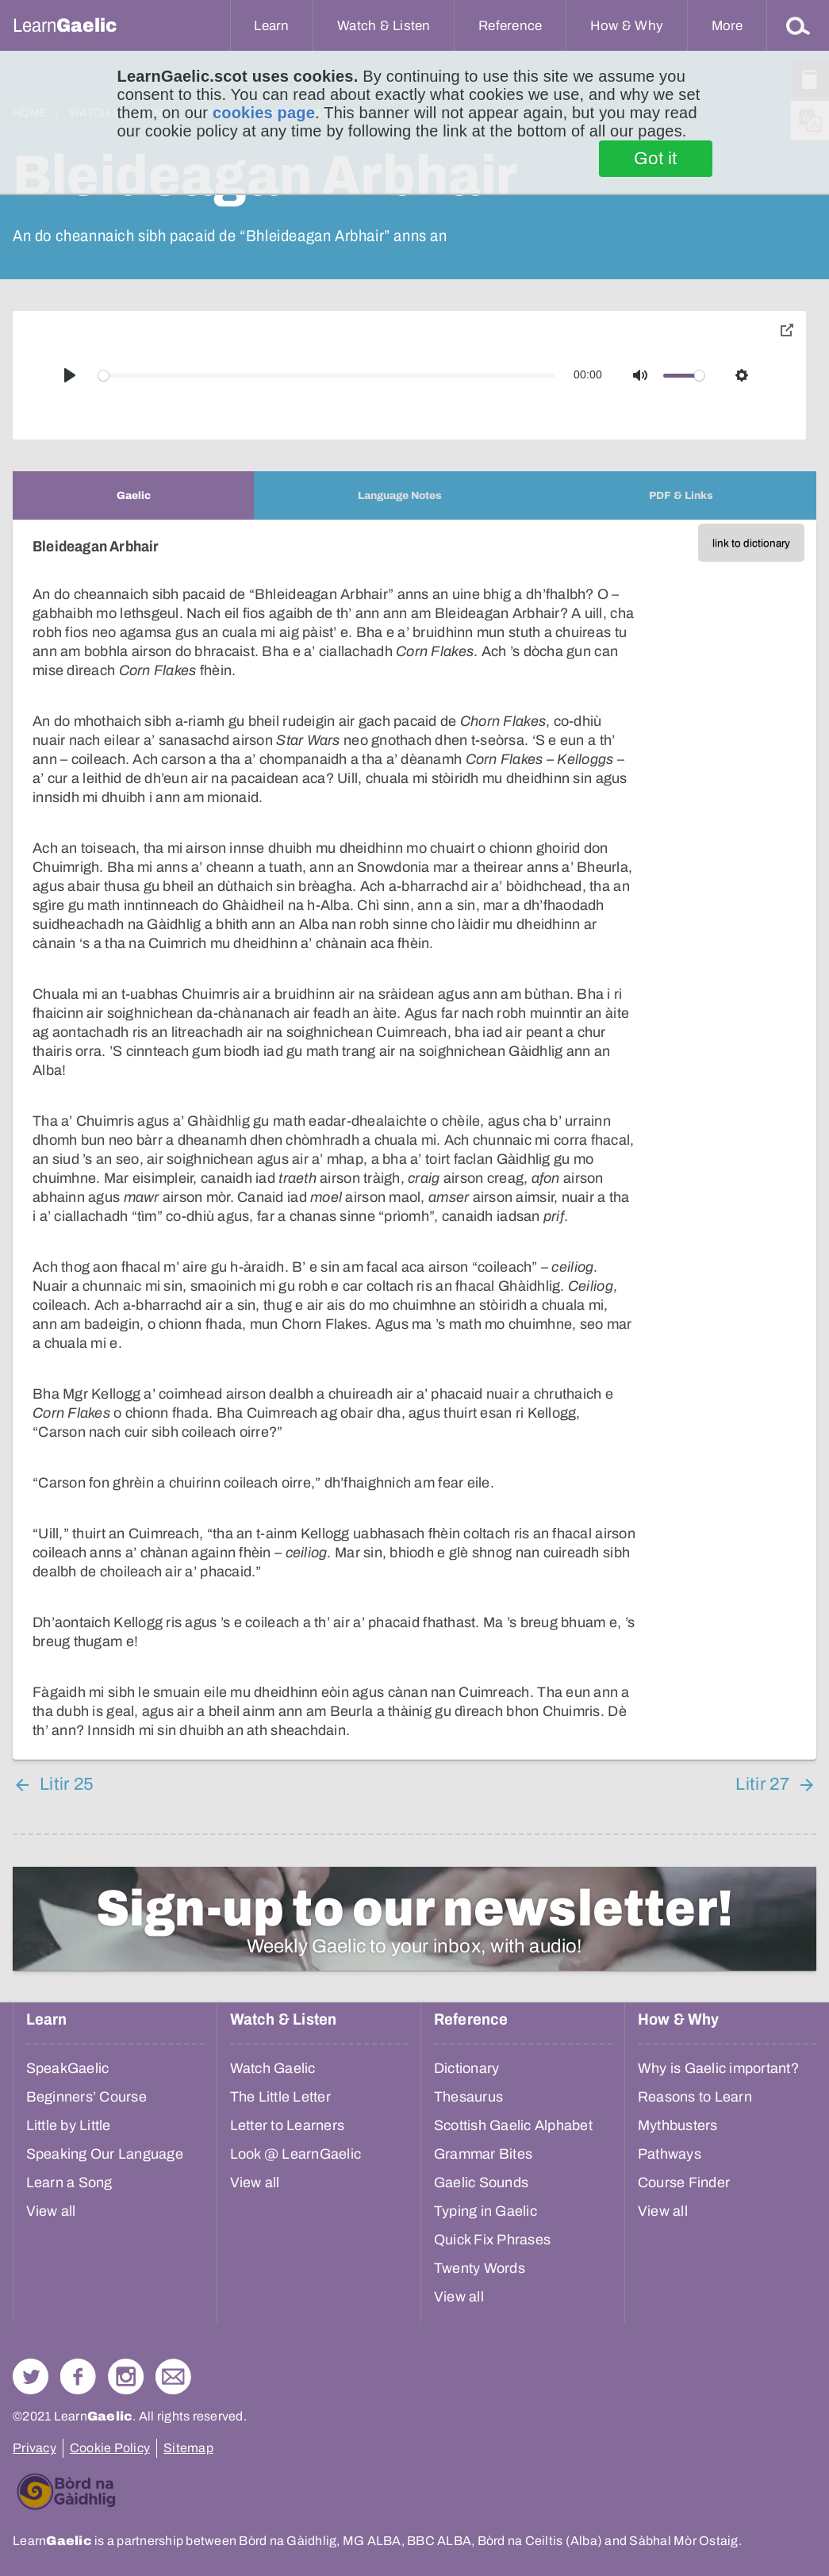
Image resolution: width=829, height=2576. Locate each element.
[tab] (133, 495)
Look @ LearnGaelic (296, 2154)
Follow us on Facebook (78, 2376)
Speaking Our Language (104, 2154)
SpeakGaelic (67, 2068)
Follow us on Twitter (30, 2376)
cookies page (264, 112)
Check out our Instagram (126, 2376)
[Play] (70, 375)
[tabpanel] (414, 1140)
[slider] (326, 375)
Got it (655, 158)
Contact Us (173, 2376)
